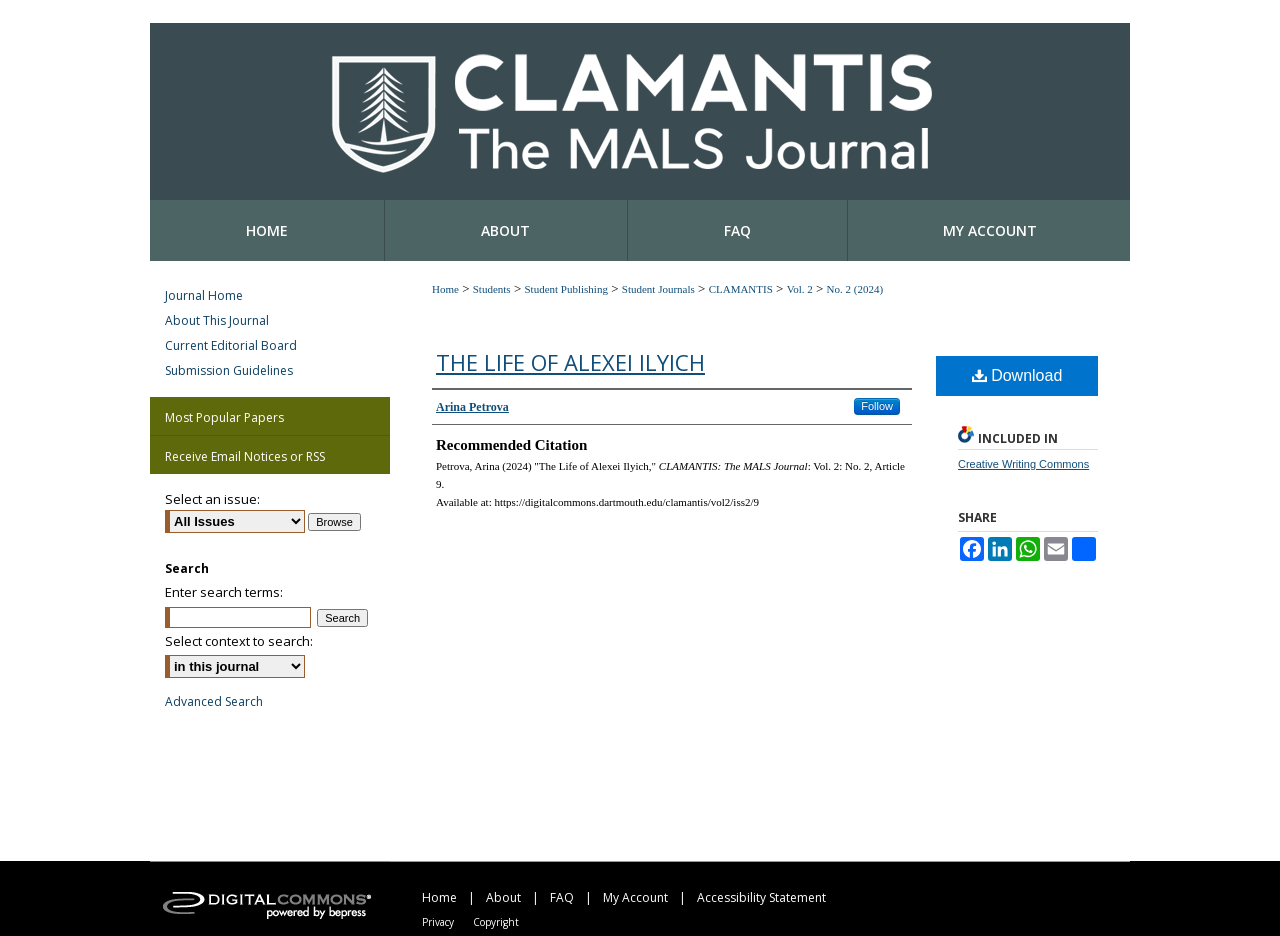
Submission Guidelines (229, 370)
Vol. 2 (800, 289)
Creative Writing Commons (1023, 464)
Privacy (438, 922)
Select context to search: (239, 641)
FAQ (562, 897)
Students (492, 289)
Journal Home (204, 295)
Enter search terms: (224, 592)
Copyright (496, 922)
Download (1017, 375)
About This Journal (217, 320)
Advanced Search (214, 701)
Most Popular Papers (224, 417)
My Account (635, 897)
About (503, 897)
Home (445, 289)
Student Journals (658, 289)
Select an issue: (212, 499)
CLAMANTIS (741, 289)
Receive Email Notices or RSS (245, 456)
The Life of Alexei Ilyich (570, 362)
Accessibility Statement (761, 897)
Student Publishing (565, 289)
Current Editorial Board (231, 345)
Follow (877, 406)
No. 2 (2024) (855, 289)
